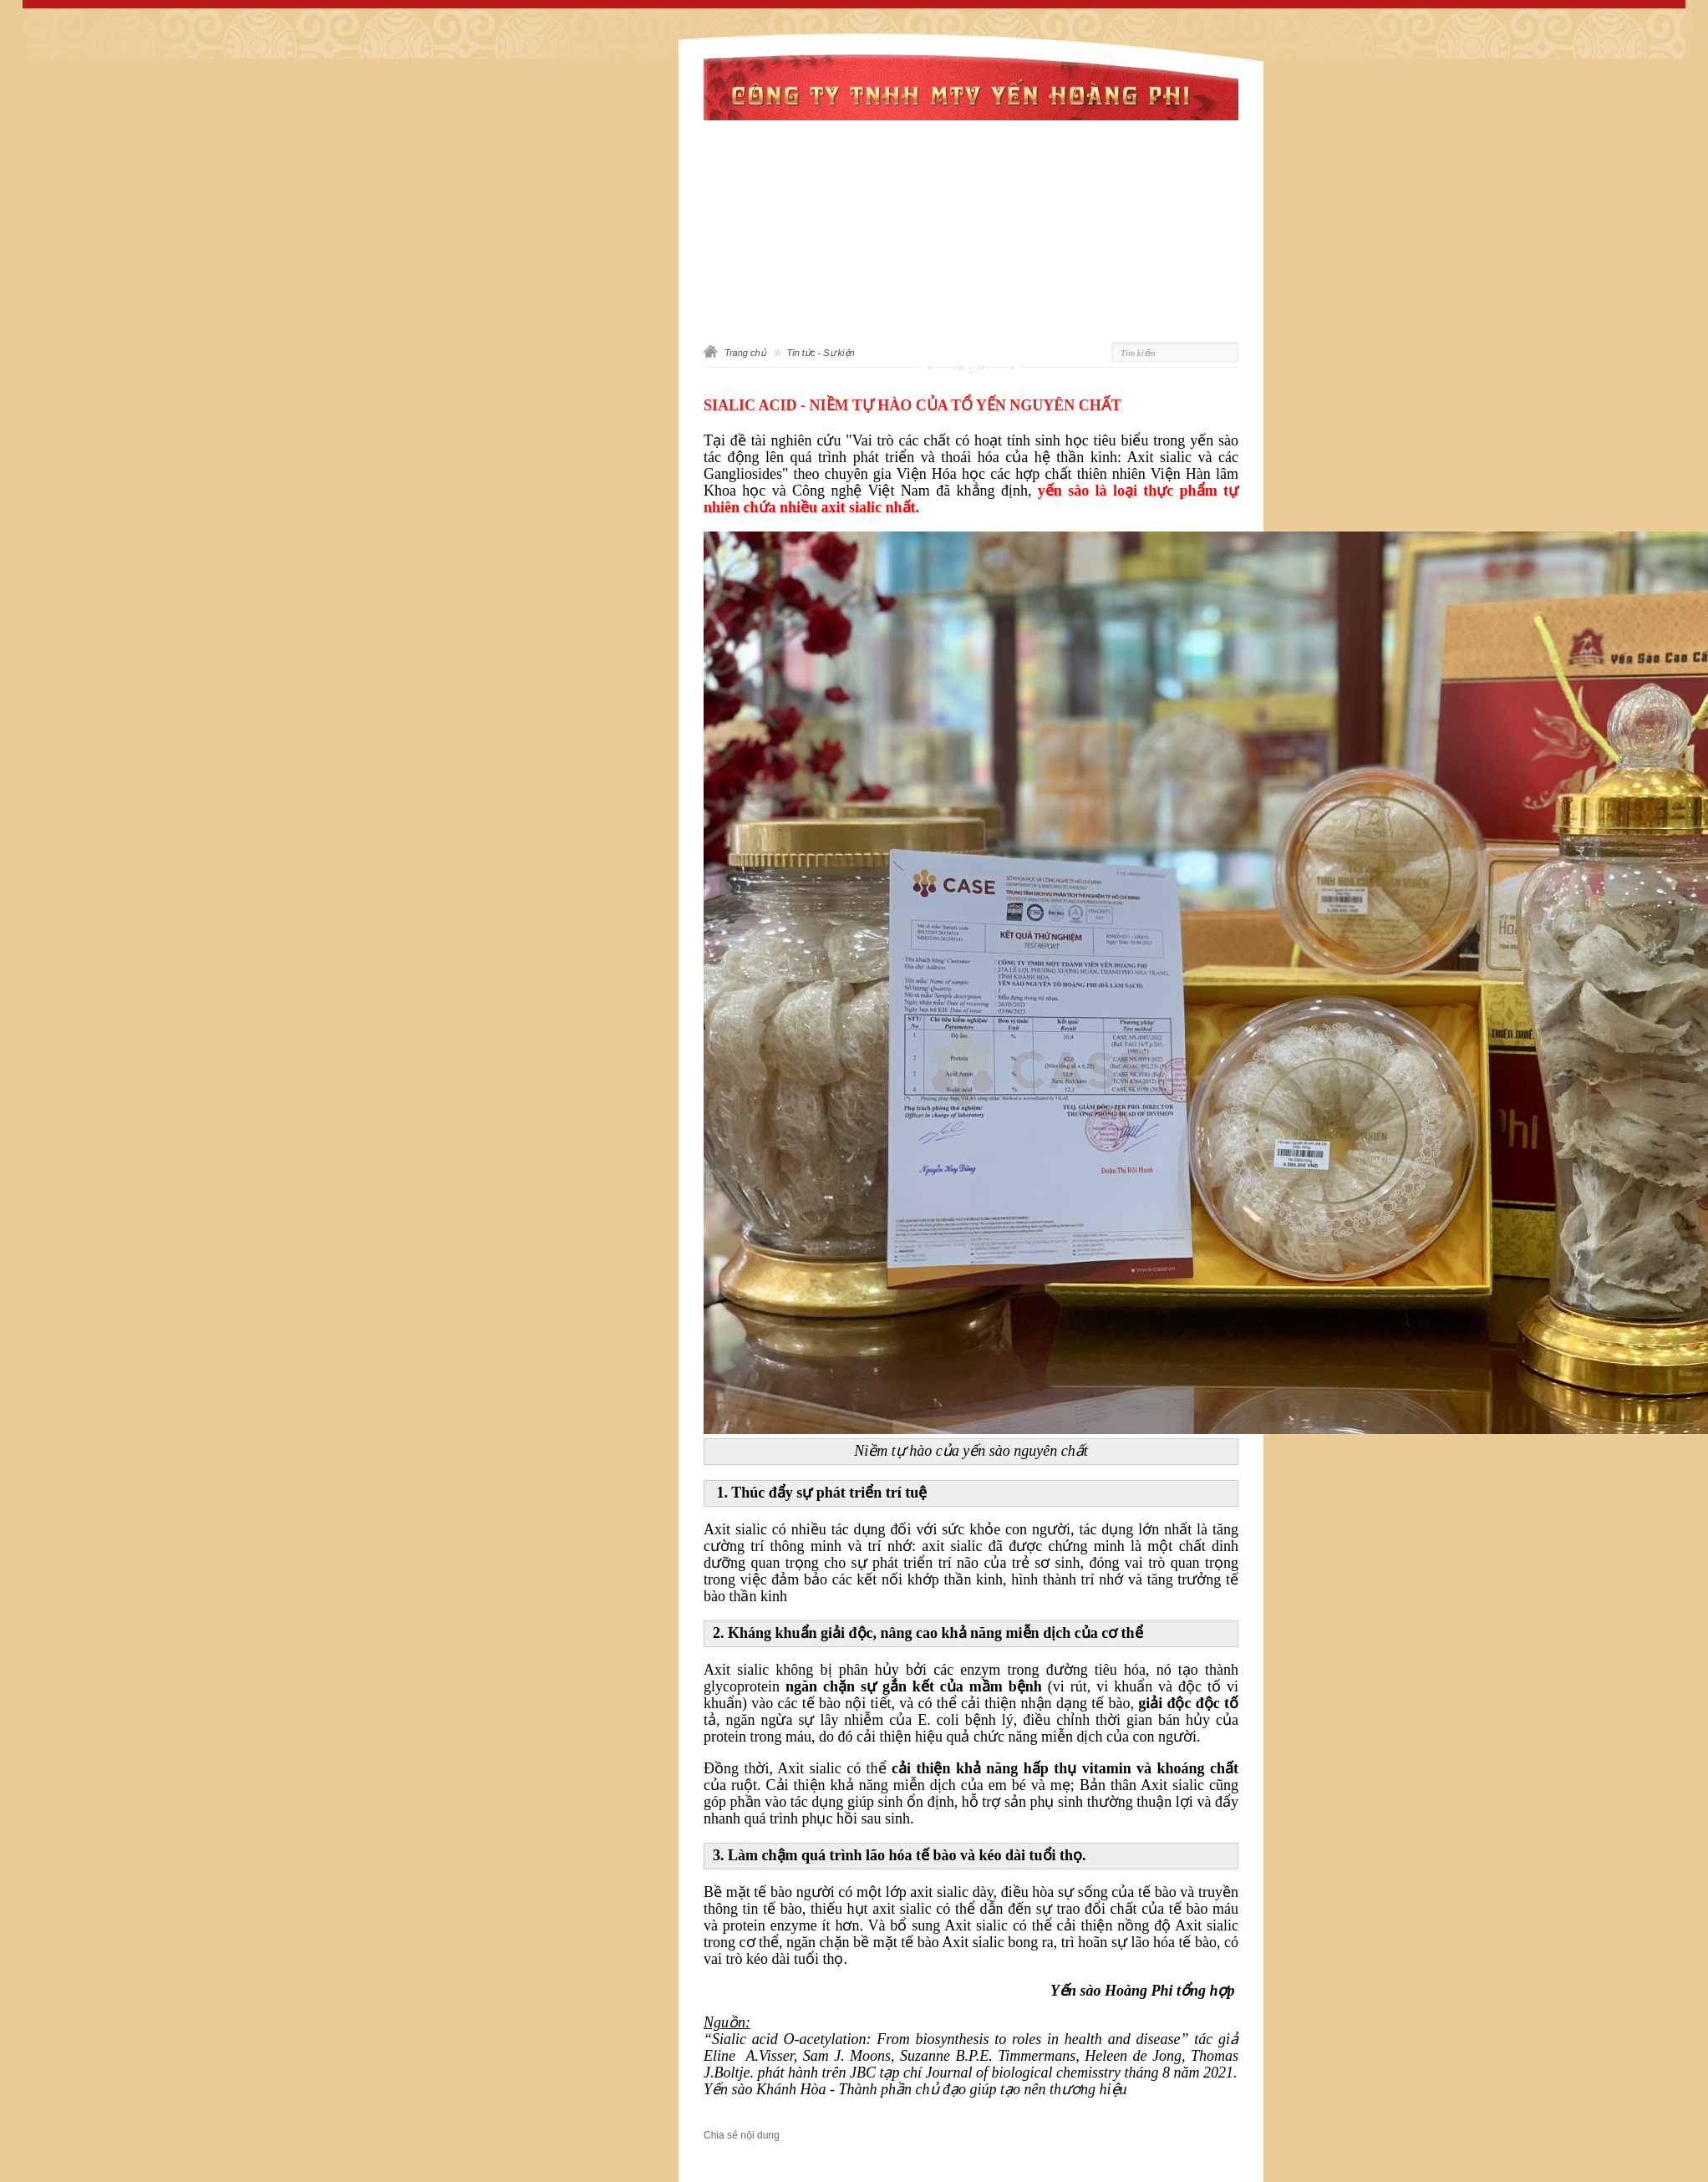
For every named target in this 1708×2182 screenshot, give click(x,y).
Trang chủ (745, 353)
